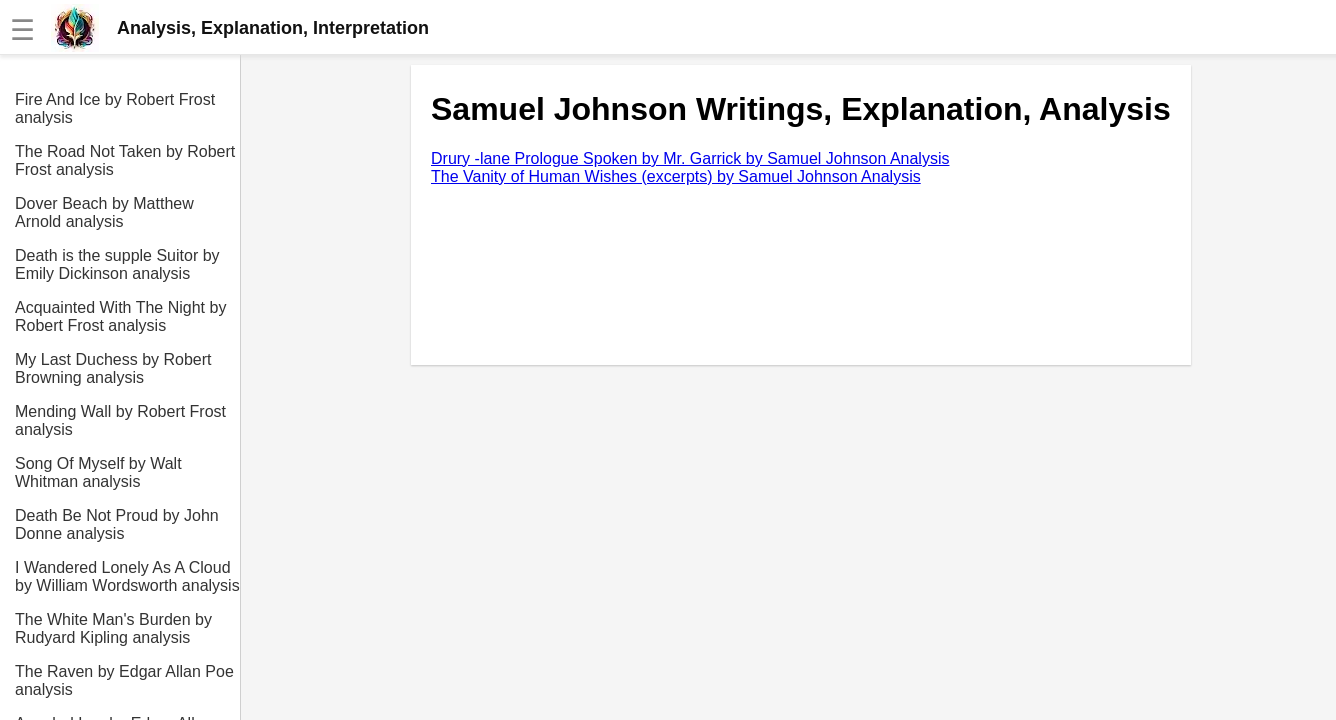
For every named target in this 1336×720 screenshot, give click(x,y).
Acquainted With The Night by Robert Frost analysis (120, 316)
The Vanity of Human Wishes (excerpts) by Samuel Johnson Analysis (676, 176)
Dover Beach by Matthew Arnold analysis (104, 212)
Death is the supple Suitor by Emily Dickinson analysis (117, 264)
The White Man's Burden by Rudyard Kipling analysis (113, 628)
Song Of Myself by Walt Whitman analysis (98, 472)
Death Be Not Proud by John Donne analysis (117, 524)
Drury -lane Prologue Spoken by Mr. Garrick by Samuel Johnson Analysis (690, 158)
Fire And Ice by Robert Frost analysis (115, 108)
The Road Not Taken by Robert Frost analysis (125, 160)
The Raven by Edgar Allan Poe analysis (124, 680)
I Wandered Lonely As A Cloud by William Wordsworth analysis (127, 576)
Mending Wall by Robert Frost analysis (120, 420)
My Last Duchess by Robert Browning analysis (113, 368)
